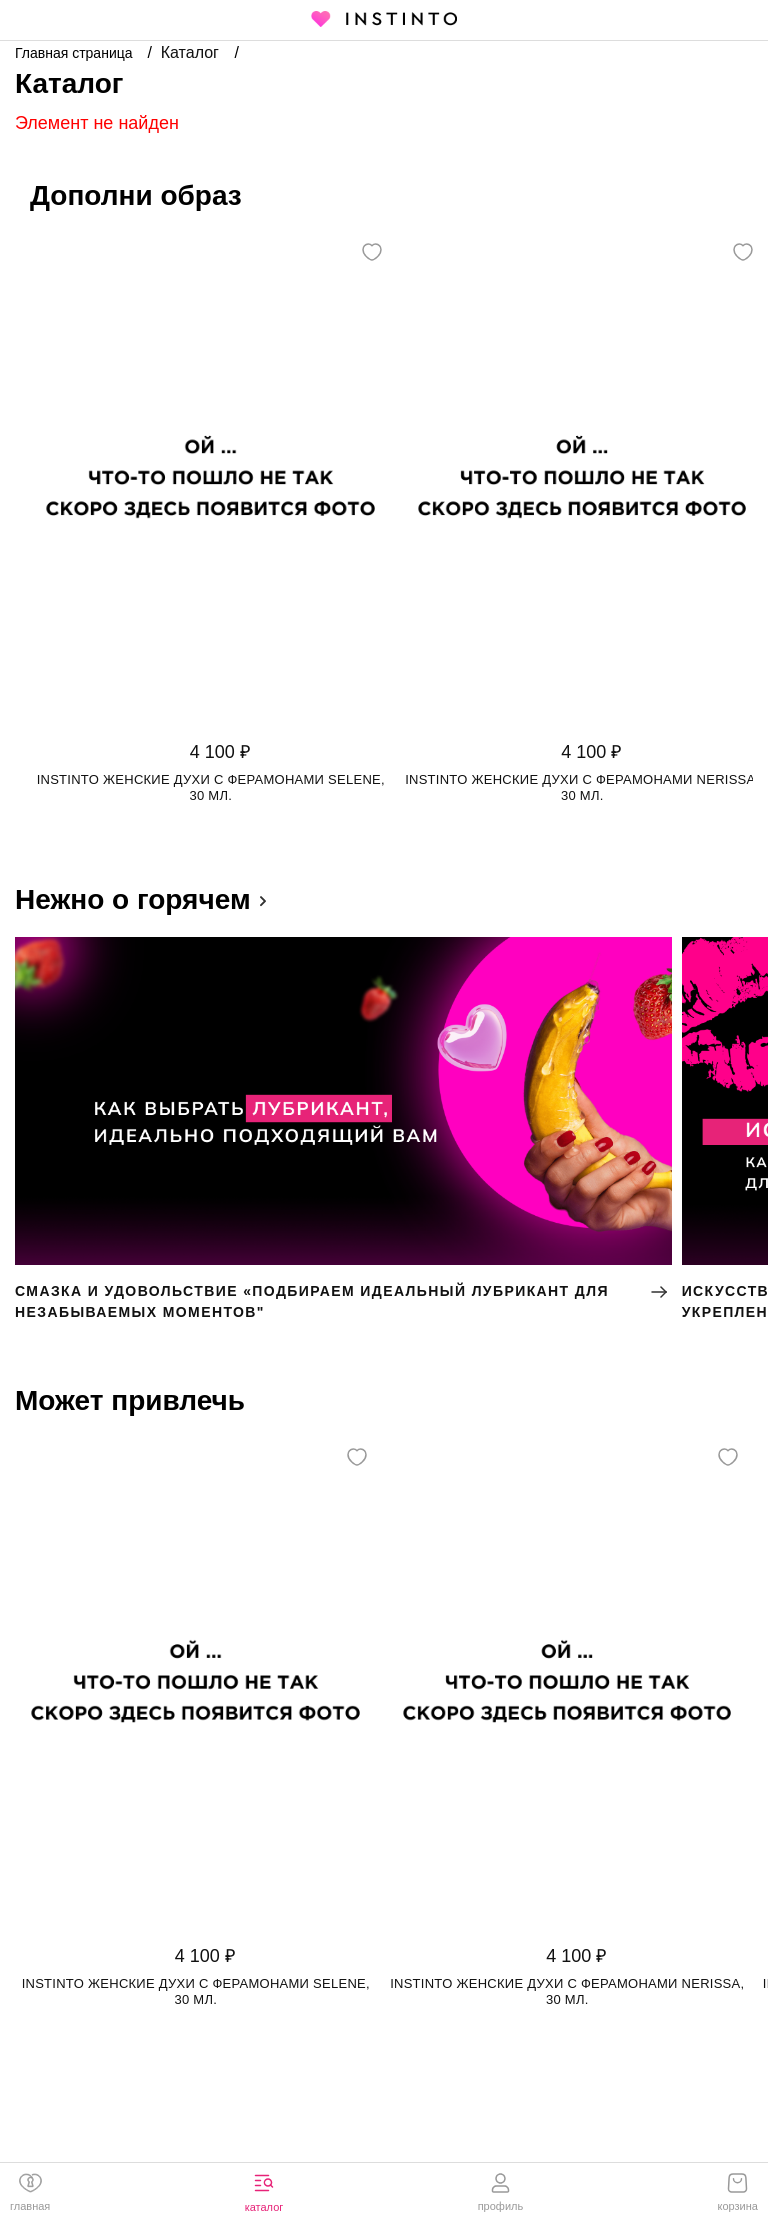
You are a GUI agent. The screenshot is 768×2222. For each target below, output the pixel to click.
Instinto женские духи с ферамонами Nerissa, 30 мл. (582, 787)
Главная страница (75, 53)
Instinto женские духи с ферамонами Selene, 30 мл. (211, 787)
